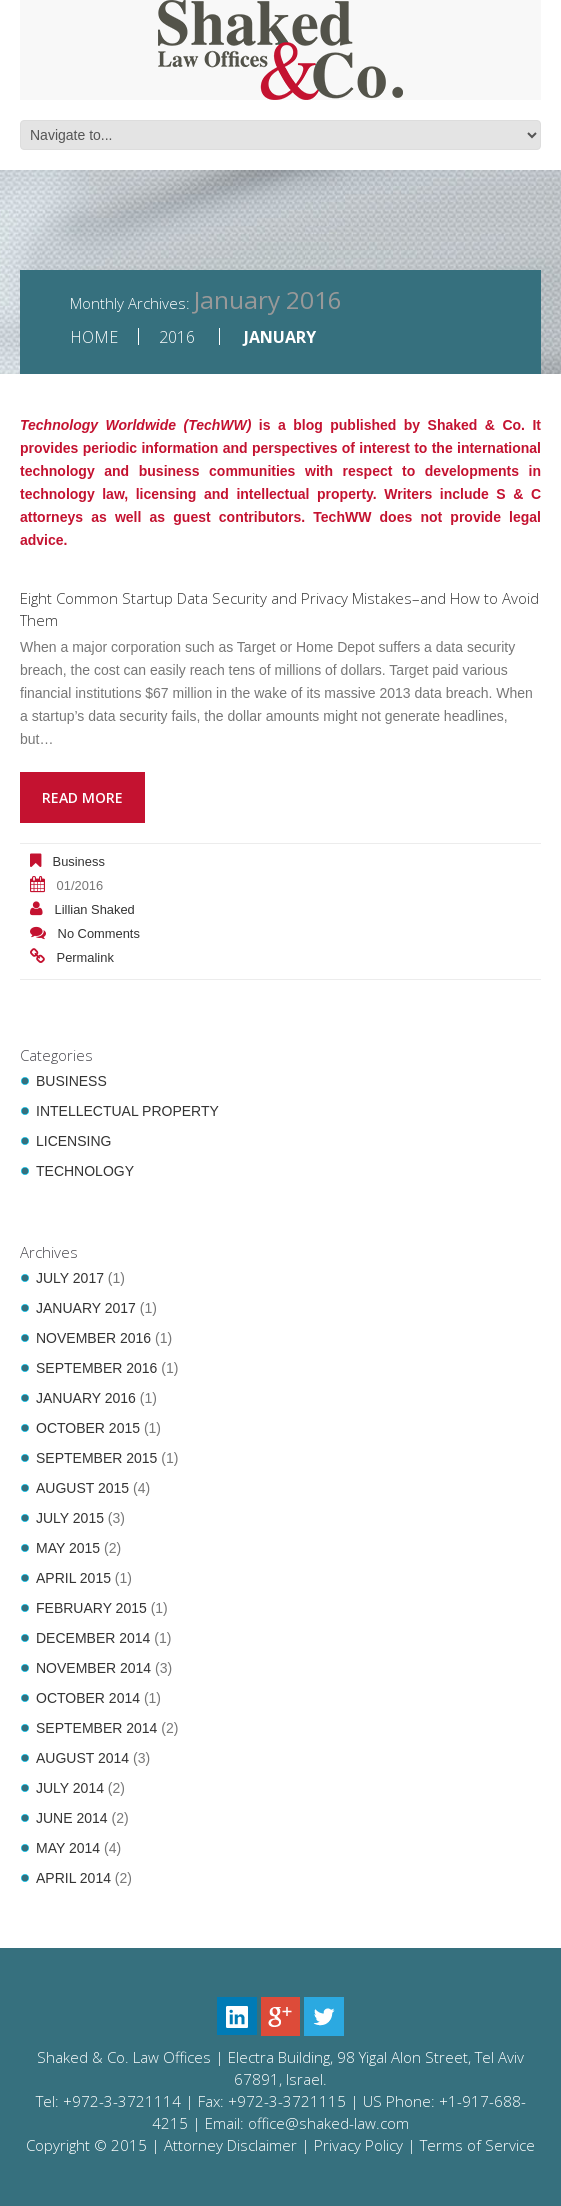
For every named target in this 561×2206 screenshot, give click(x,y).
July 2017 (70, 1278)
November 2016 (93, 1338)
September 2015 (96, 1458)
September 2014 (96, 1728)
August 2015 (82, 1488)
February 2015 (91, 1608)
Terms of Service (477, 2145)
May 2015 (68, 1548)
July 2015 (70, 1518)
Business (79, 861)
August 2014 (82, 1758)
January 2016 (86, 1398)
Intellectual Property (127, 1111)
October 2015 (88, 1428)
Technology (85, 1171)
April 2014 (73, 1878)
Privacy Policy (358, 2145)
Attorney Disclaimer (230, 2145)
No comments (99, 933)
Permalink (85, 957)
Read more (82, 797)
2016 (177, 337)
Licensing (73, 1141)
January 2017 (86, 1308)
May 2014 (68, 1848)
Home (94, 337)
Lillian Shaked (95, 909)
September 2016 (96, 1368)
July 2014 (70, 1788)
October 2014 (88, 1698)
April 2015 (73, 1578)
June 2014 (72, 1818)
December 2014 (93, 1638)
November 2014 (93, 1668)
